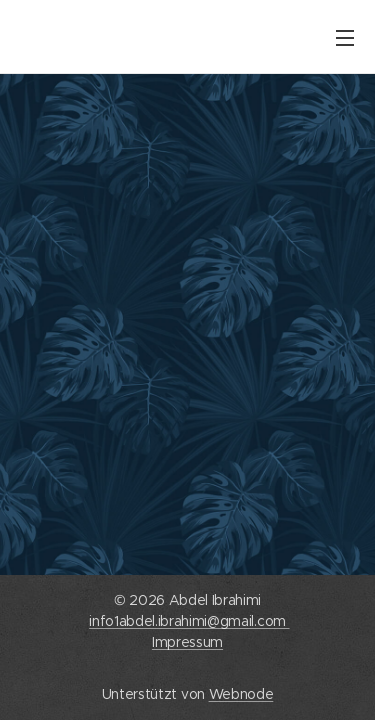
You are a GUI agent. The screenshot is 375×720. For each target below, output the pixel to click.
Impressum (187, 642)
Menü (345, 38)
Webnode (241, 694)
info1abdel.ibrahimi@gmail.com (189, 621)
